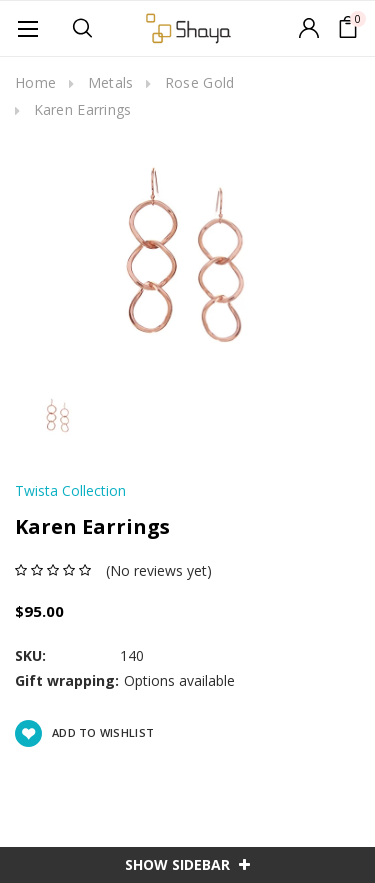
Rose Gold (200, 82)
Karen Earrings (83, 109)
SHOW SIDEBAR (187, 864)
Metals (111, 82)
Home (35, 82)
